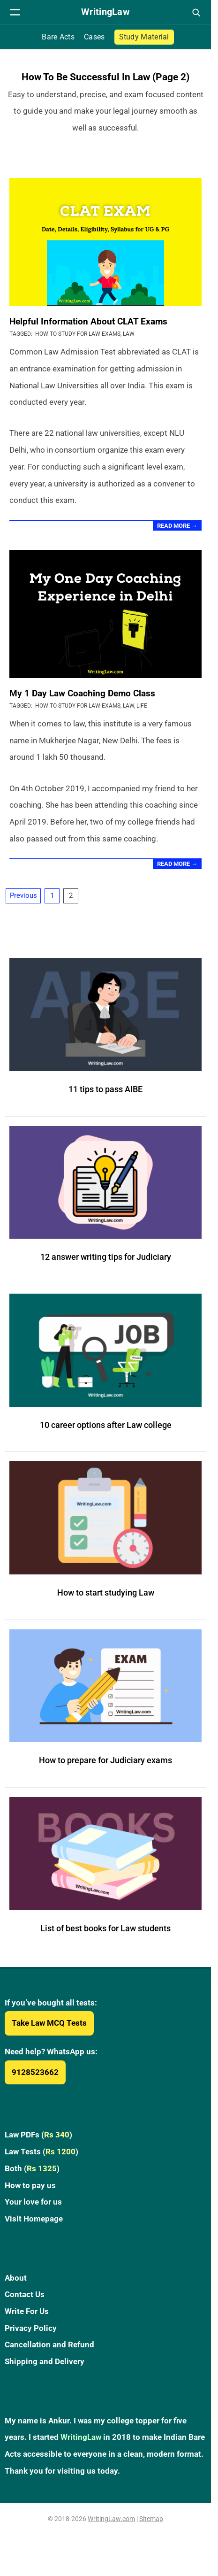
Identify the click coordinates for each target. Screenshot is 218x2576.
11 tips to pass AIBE (105, 1089)
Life (141, 705)
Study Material (144, 36)
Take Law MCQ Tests (49, 2023)
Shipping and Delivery (44, 2361)
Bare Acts (58, 36)
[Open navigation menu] (15, 12)
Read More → (177, 525)
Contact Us (25, 2294)
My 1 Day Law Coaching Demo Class (82, 693)
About (16, 2278)
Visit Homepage (34, 2218)
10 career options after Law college (106, 1425)
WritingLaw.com (111, 2518)
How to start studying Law (105, 1592)
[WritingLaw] (105, 12)
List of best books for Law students (105, 1928)
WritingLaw (80, 2437)
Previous (23, 895)
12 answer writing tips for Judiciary (105, 1257)
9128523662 (35, 2072)
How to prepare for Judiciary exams (105, 1760)
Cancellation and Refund (49, 2344)
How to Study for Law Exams (77, 334)
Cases (94, 36)
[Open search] (196, 12)
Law (129, 334)
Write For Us (27, 2311)
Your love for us (33, 2201)
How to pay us (30, 2185)
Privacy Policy (31, 2328)
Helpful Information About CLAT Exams (88, 321)
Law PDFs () (38, 2134)
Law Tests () (41, 2151)
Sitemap (151, 2518)
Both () (32, 2168)
